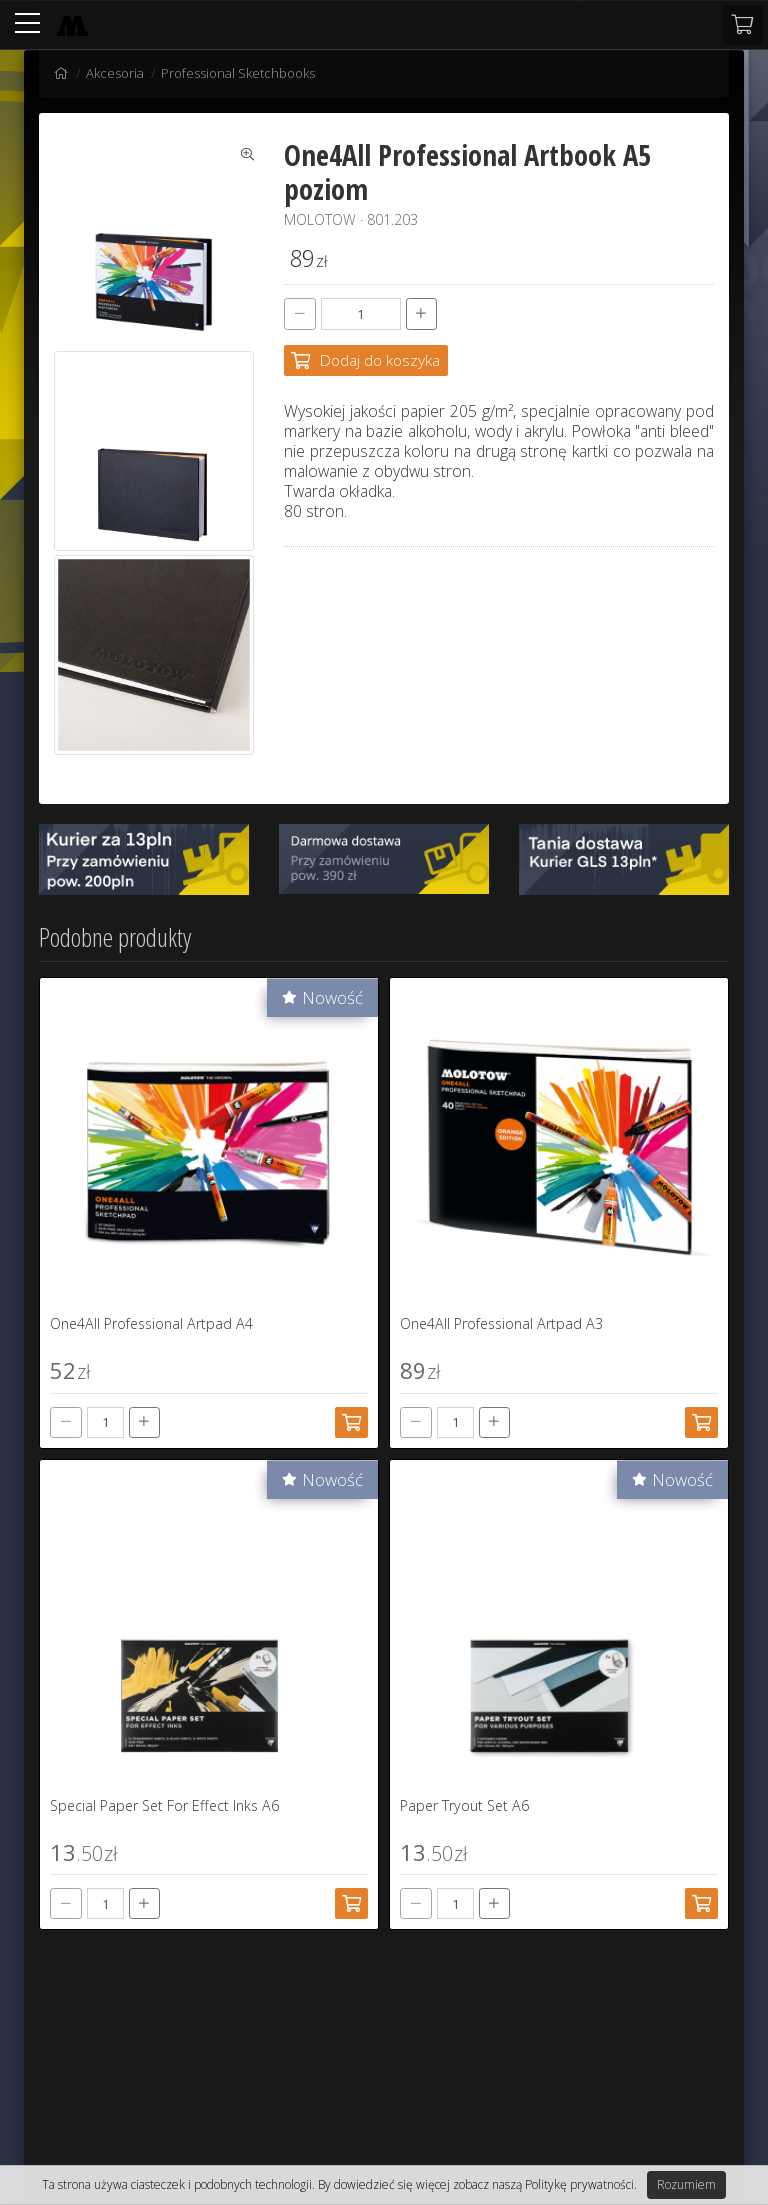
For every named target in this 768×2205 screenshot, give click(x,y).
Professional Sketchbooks (238, 73)
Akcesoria (115, 73)
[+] (422, 313)
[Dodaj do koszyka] (366, 360)
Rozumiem (686, 2184)
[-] (300, 313)
